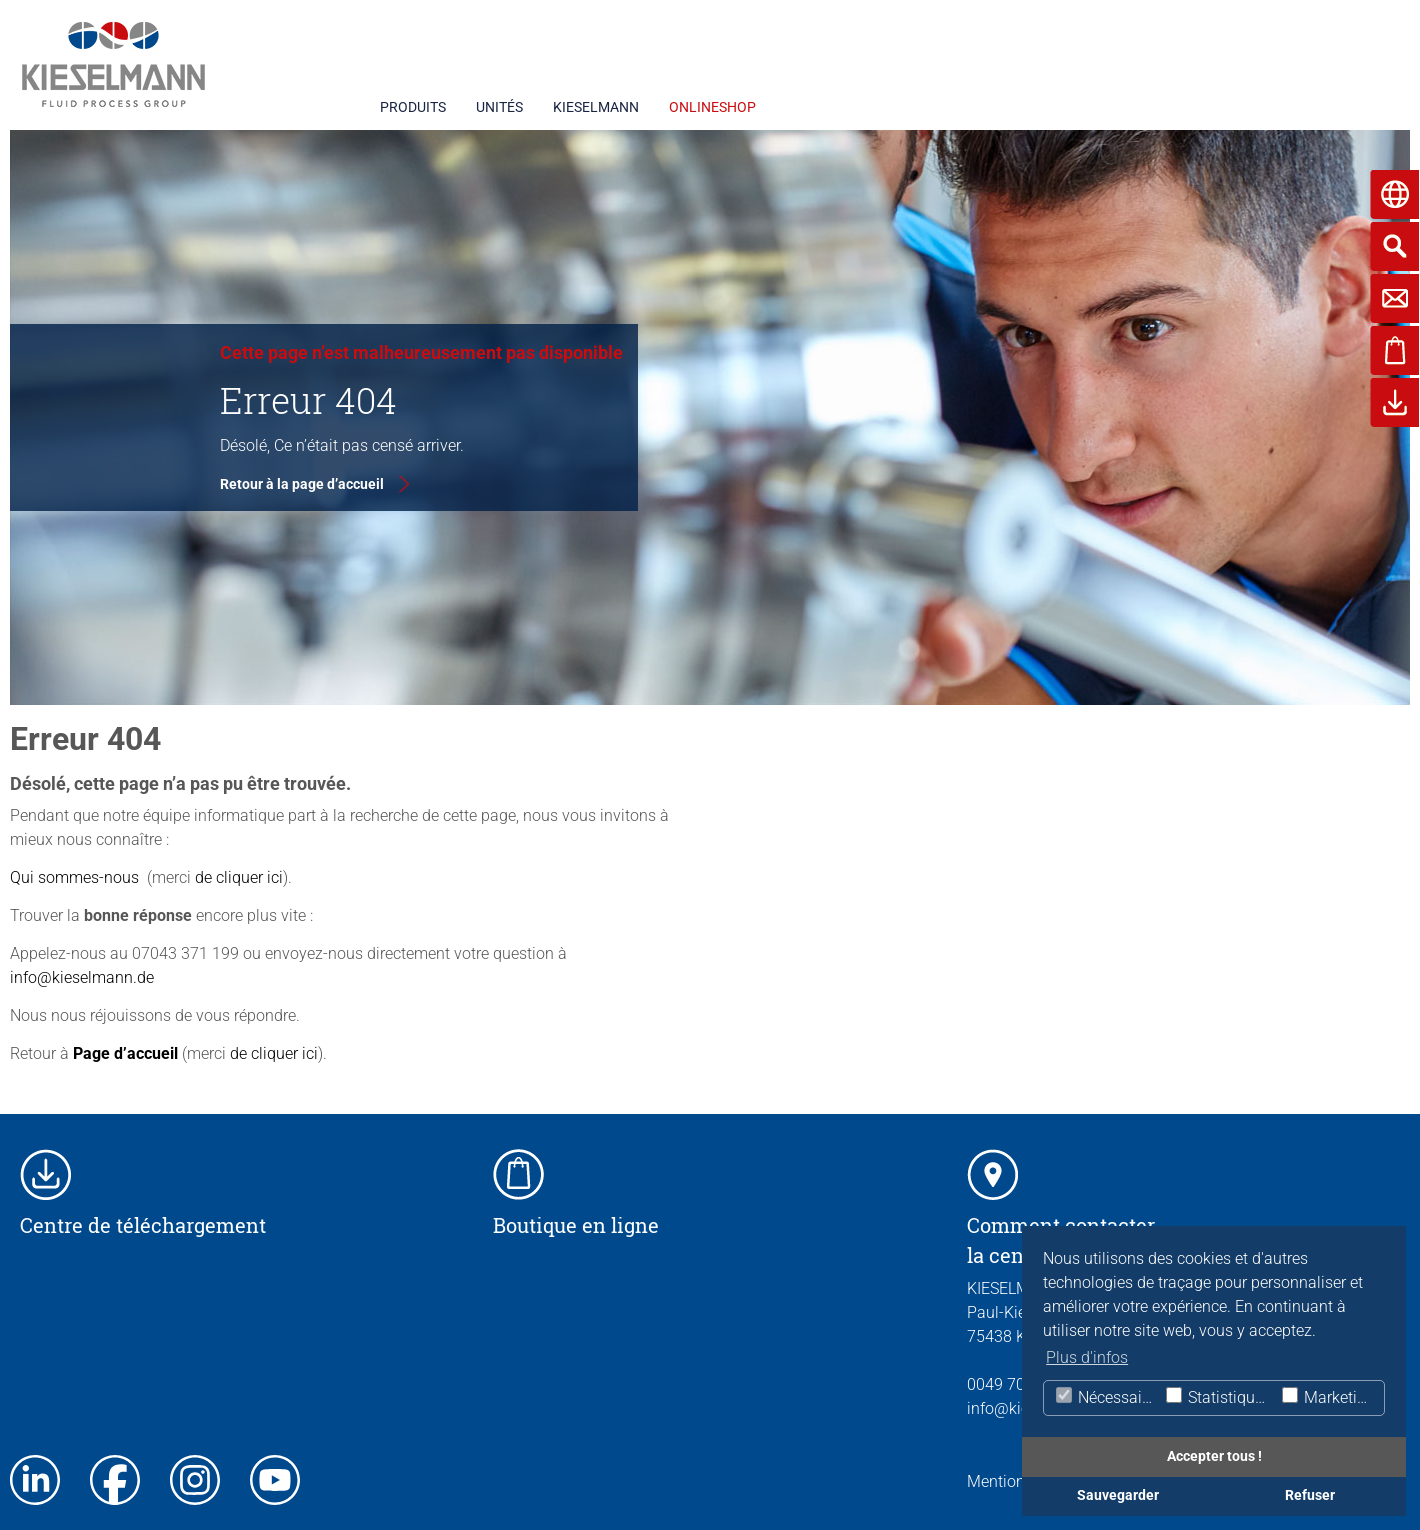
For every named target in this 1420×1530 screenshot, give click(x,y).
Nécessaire (1104, 1397)
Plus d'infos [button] (1087, 1357)
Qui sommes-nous (74, 877)
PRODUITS (413, 107)
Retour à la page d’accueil (302, 484)
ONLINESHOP (712, 107)
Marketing (1327, 1397)
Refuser (1310, 1495)
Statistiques (1217, 1397)
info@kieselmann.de (82, 977)
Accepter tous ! (1214, 1456)
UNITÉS (499, 107)
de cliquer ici (237, 877)
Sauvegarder (1118, 1495)
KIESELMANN (596, 107)
